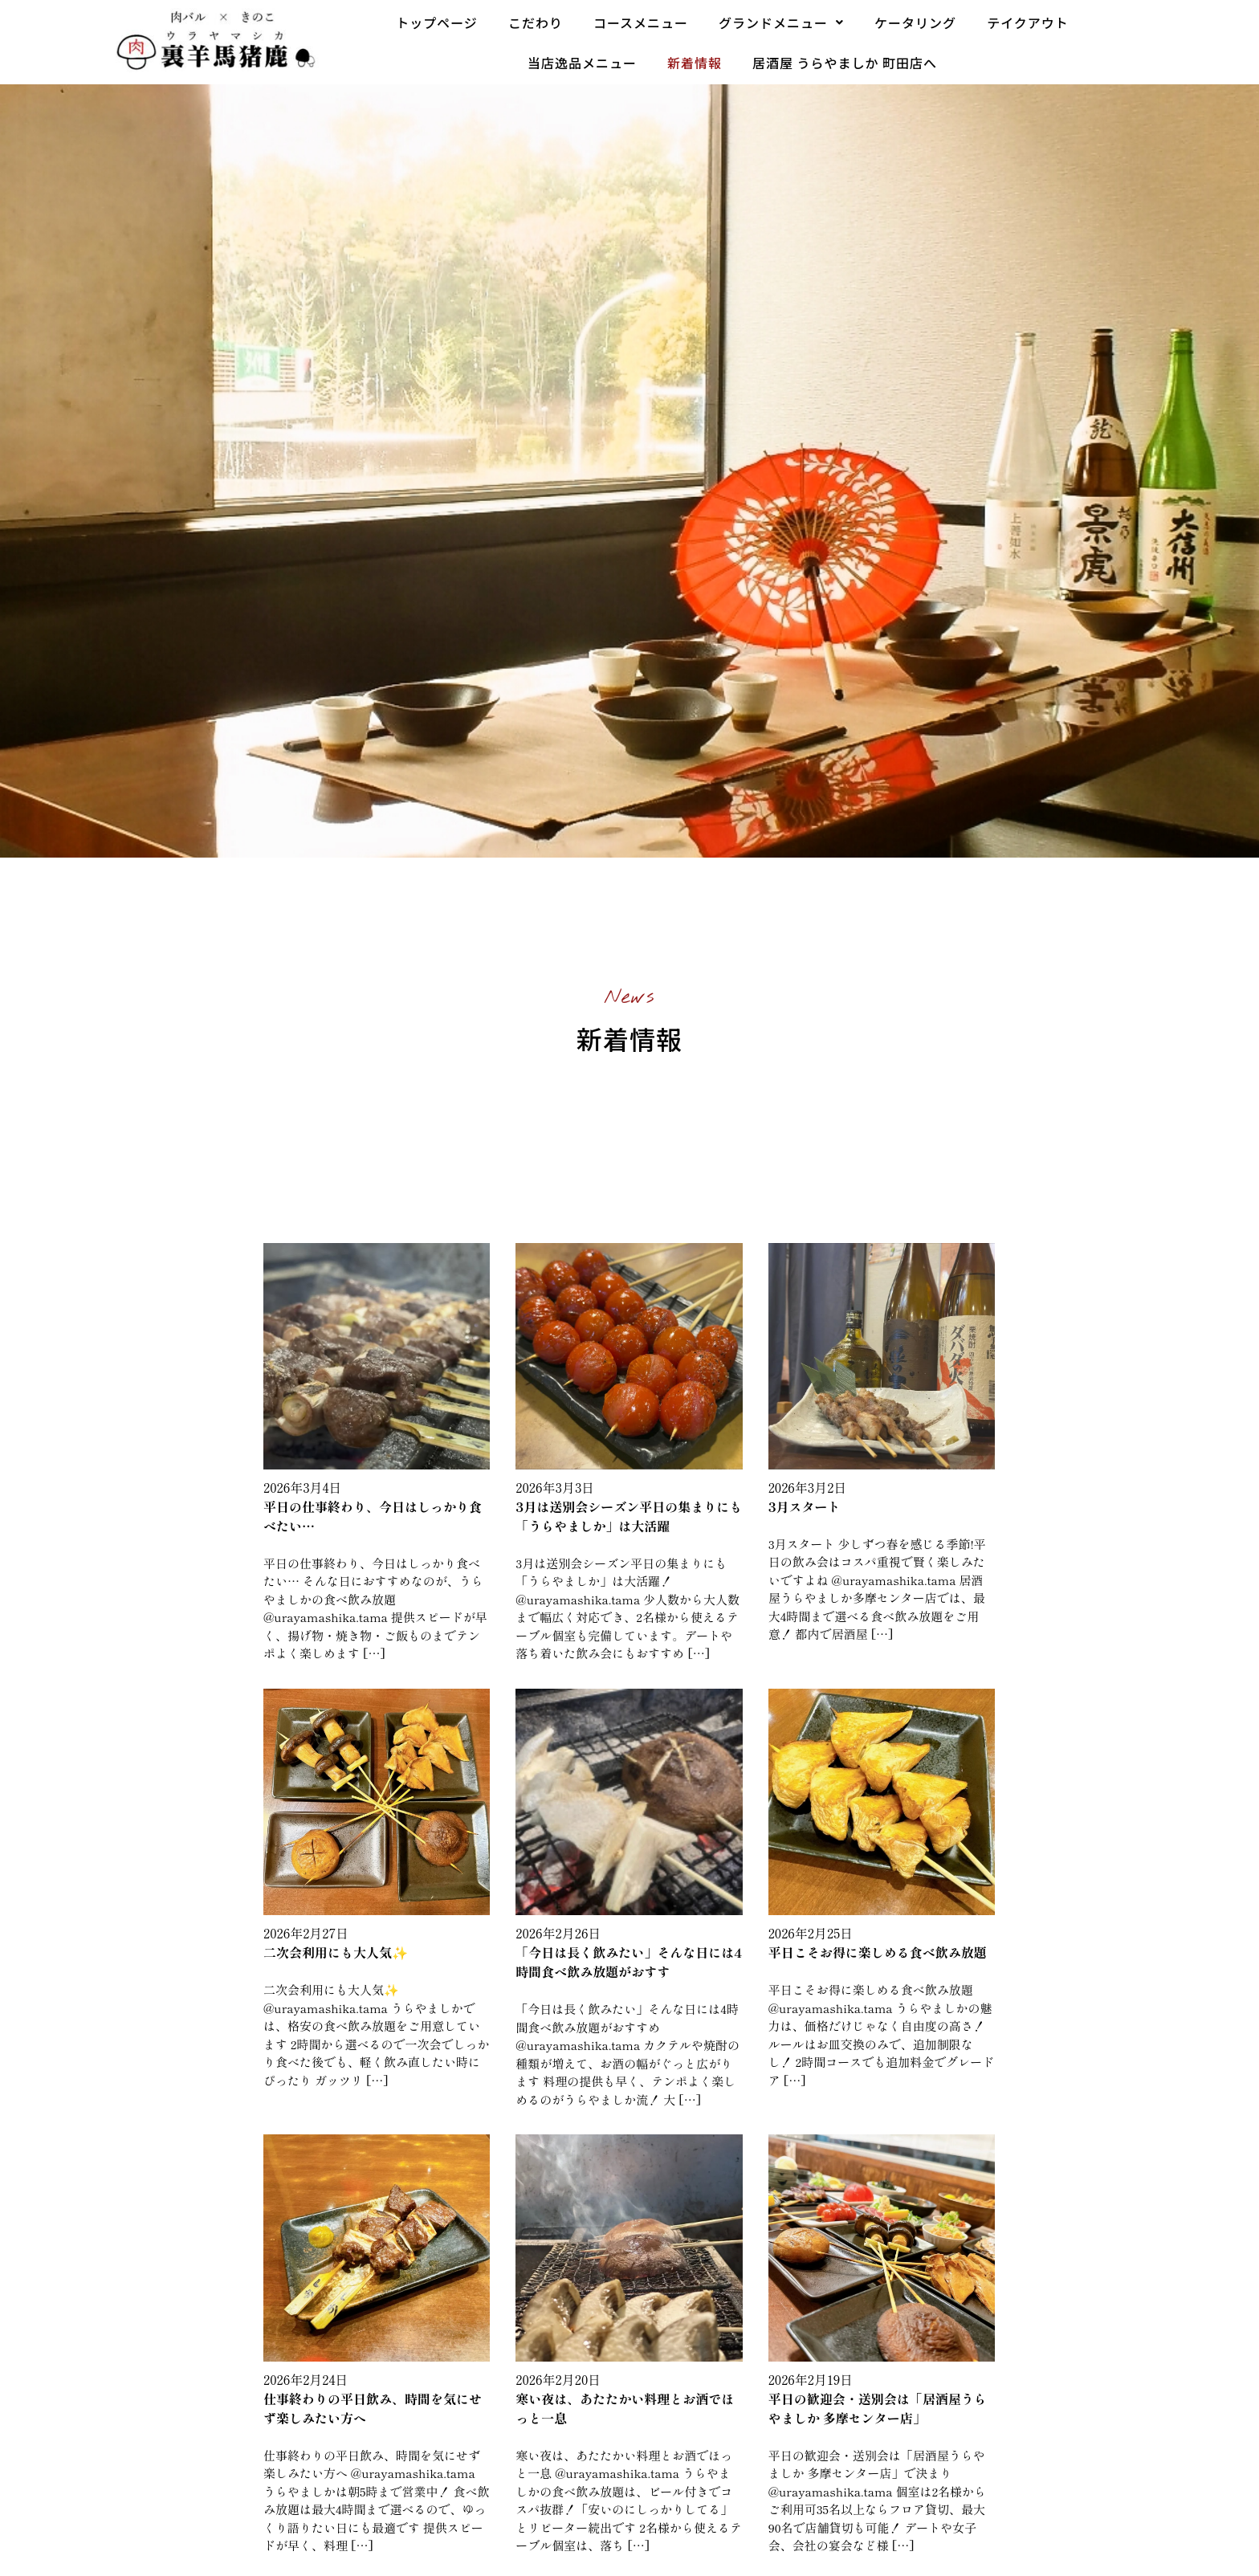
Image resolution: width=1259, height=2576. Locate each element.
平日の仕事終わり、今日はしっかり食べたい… (372, 1516)
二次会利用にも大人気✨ (335, 1952)
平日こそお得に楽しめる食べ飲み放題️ (877, 1952)
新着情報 (694, 62)
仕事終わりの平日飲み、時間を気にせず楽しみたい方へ (372, 2408)
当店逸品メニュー (582, 62)
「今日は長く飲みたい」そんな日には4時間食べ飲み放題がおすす (628, 1961)
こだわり (535, 22)
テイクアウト (1028, 22)
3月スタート (804, 1506)
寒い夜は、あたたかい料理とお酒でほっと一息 (624, 2408)
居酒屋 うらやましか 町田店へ (844, 62)
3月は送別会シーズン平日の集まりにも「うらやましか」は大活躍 (628, 1516)
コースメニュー (640, 22)
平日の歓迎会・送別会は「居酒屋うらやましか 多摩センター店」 (877, 2408)
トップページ (437, 22)
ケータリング (915, 22)
